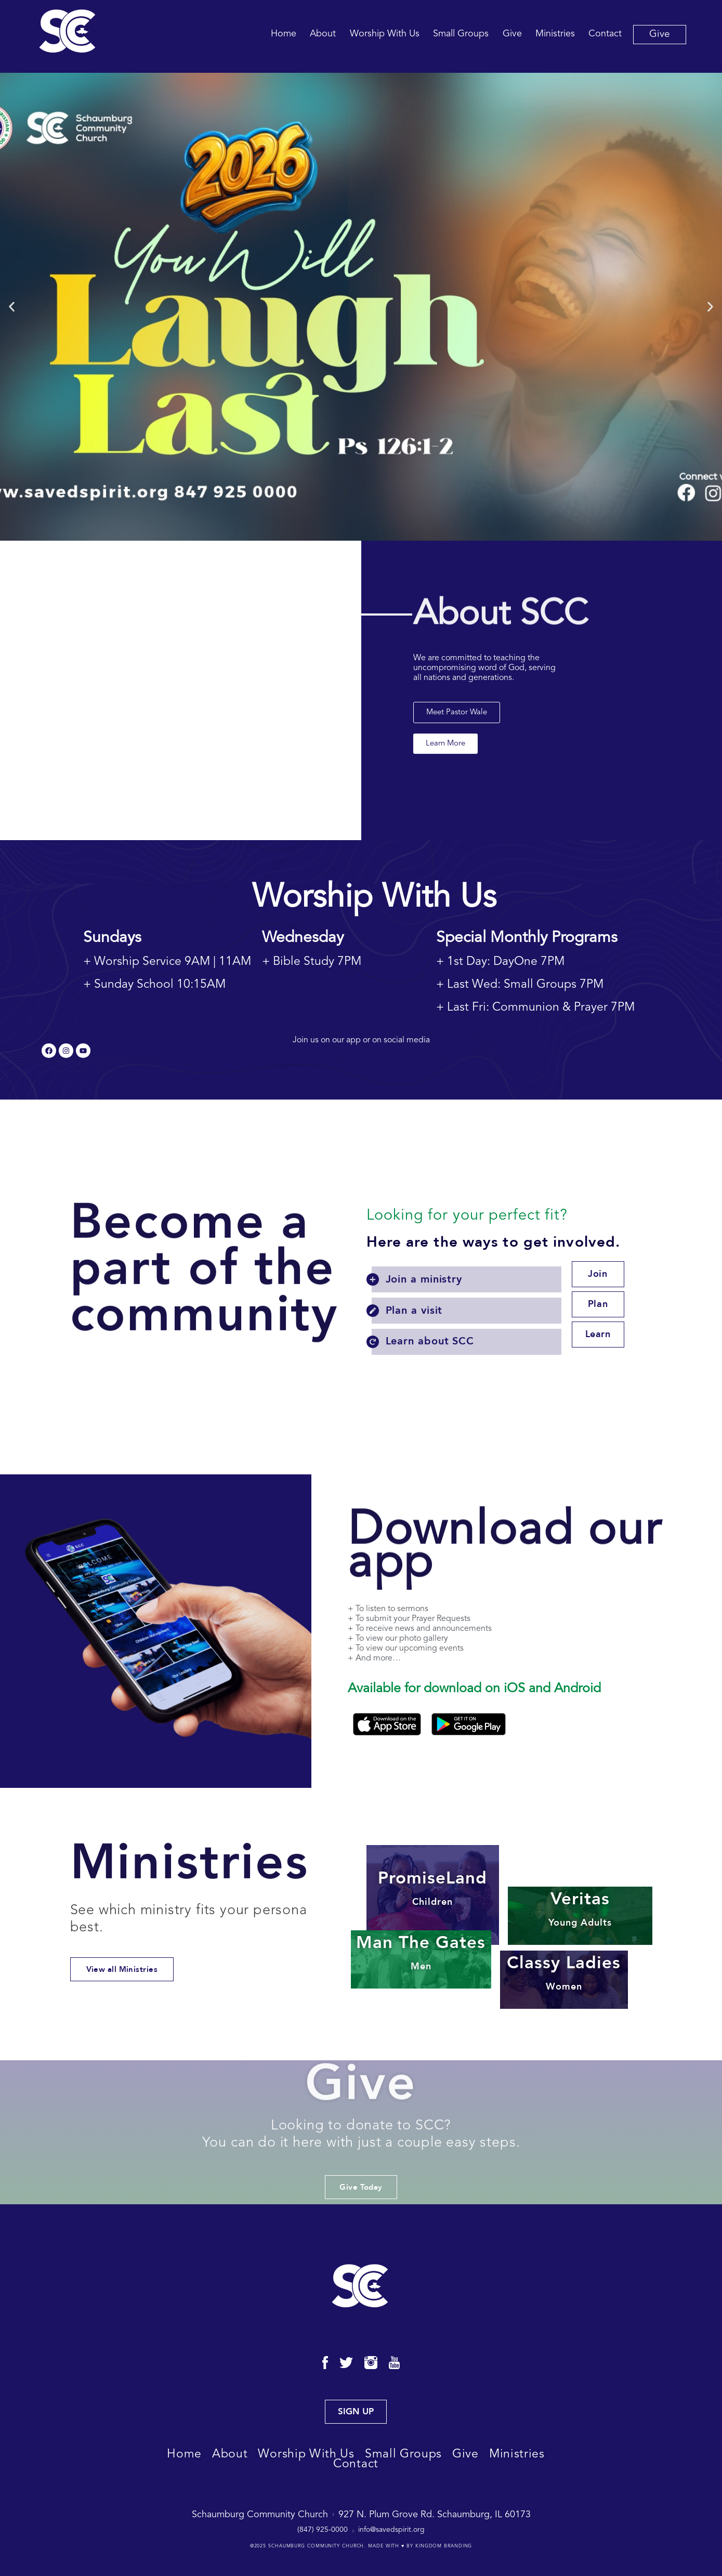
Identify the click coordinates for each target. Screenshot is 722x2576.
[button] (11, 306)
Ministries (555, 33)
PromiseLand (432, 1888)
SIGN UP (356, 2411)
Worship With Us (384, 33)
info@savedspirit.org (391, 2529)
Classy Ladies (564, 1972)
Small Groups (461, 33)
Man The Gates (420, 1952)
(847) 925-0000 (322, 2529)
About (323, 33)
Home (283, 33)
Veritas (580, 1908)
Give (512, 33)
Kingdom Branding (443, 2546)
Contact (605, 33)
